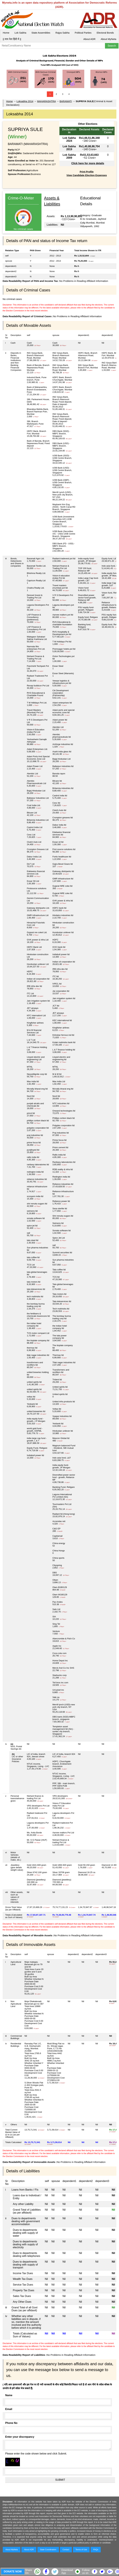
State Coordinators (48, 2549)
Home (6, 32)
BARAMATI (66, 101)
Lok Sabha (20, 32)
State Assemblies (41, 32)
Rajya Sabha (63, 32)
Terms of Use (81, 2549)
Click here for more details (87, 163)
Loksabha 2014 (24, 101)
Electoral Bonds (105, 32)
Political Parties (83, 32)
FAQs (95, 2549)
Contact (66, 2549)
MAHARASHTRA (46, 101)
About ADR (89, 39)
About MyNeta (108, 39)
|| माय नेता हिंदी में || (12, 39)
